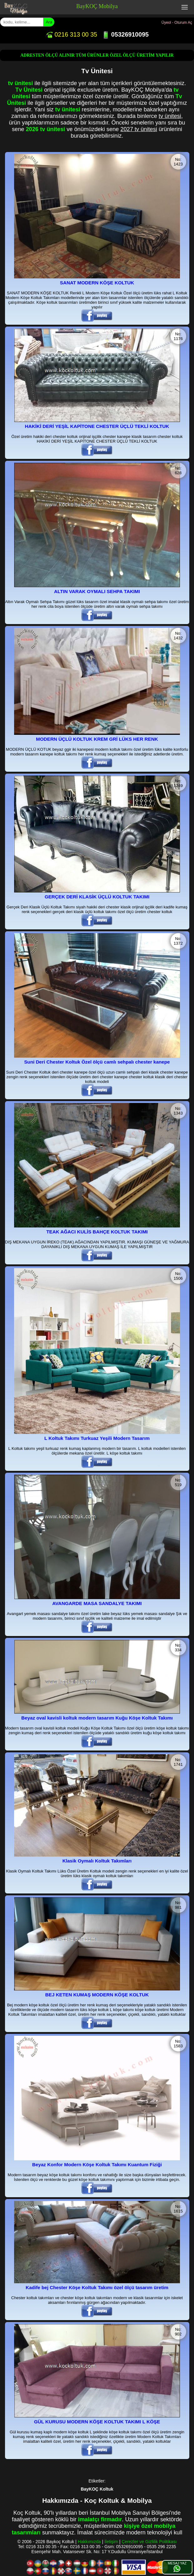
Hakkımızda (89, 2541)
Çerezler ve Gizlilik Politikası (149, 2541)
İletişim (111, 2541)
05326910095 (125, 34)
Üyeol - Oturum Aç (176, 22)
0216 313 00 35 (71, 34)
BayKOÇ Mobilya (97, 6)
